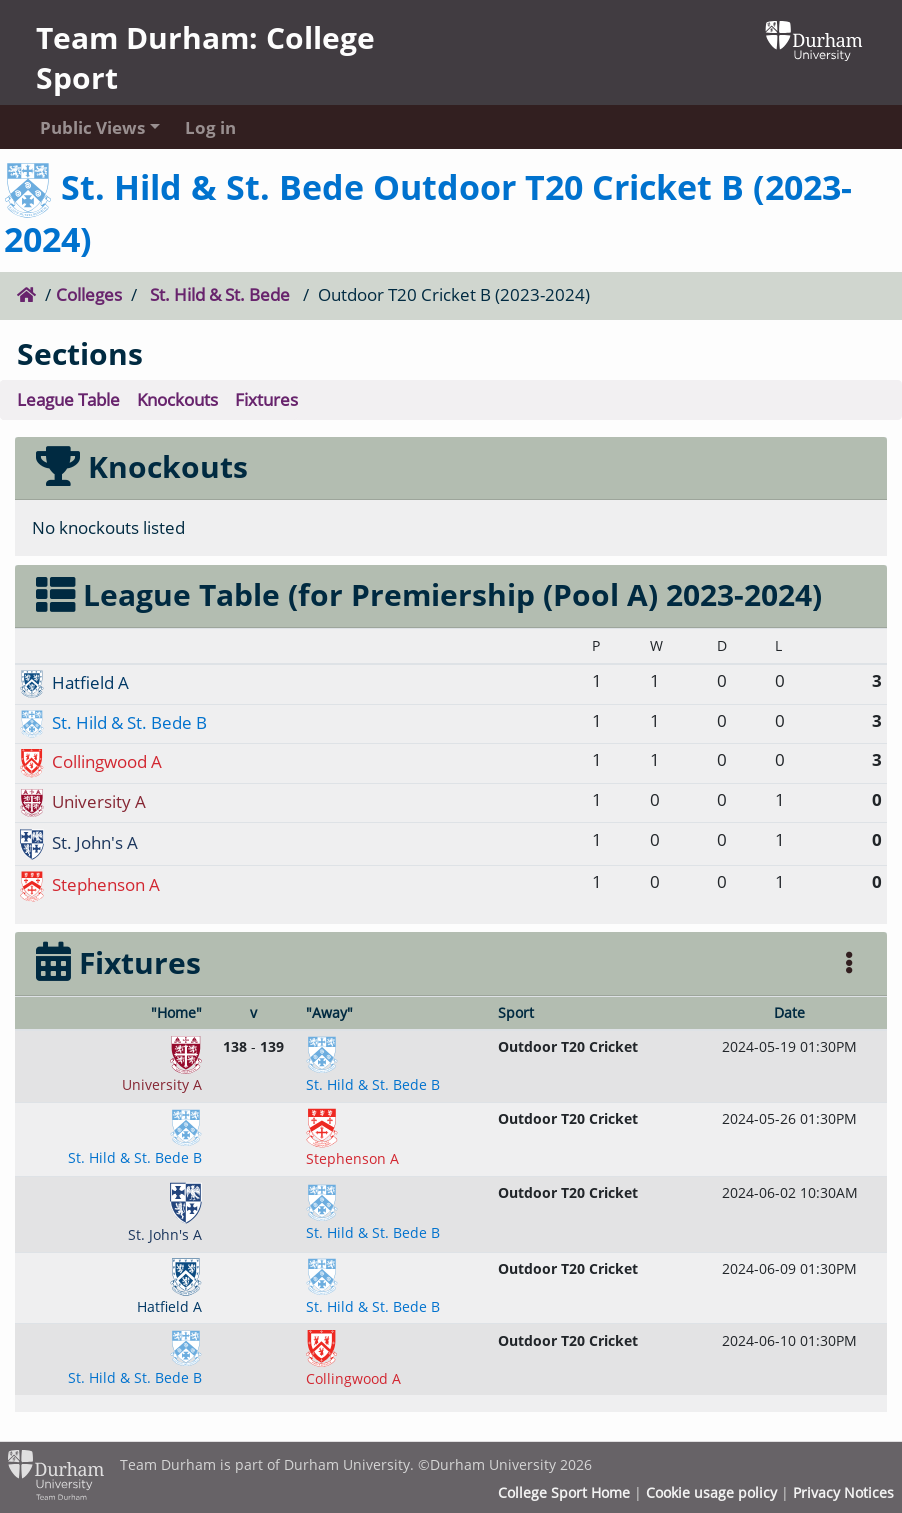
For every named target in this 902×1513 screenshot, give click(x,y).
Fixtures (266, 399)
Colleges (89, 294)
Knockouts (177, 399)
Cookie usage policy (711, 1493)
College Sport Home (564, 1493)
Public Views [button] (92, 127)
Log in (210, 127)
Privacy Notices (843, 1493)
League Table (68, 399)
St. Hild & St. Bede (220, 294)
